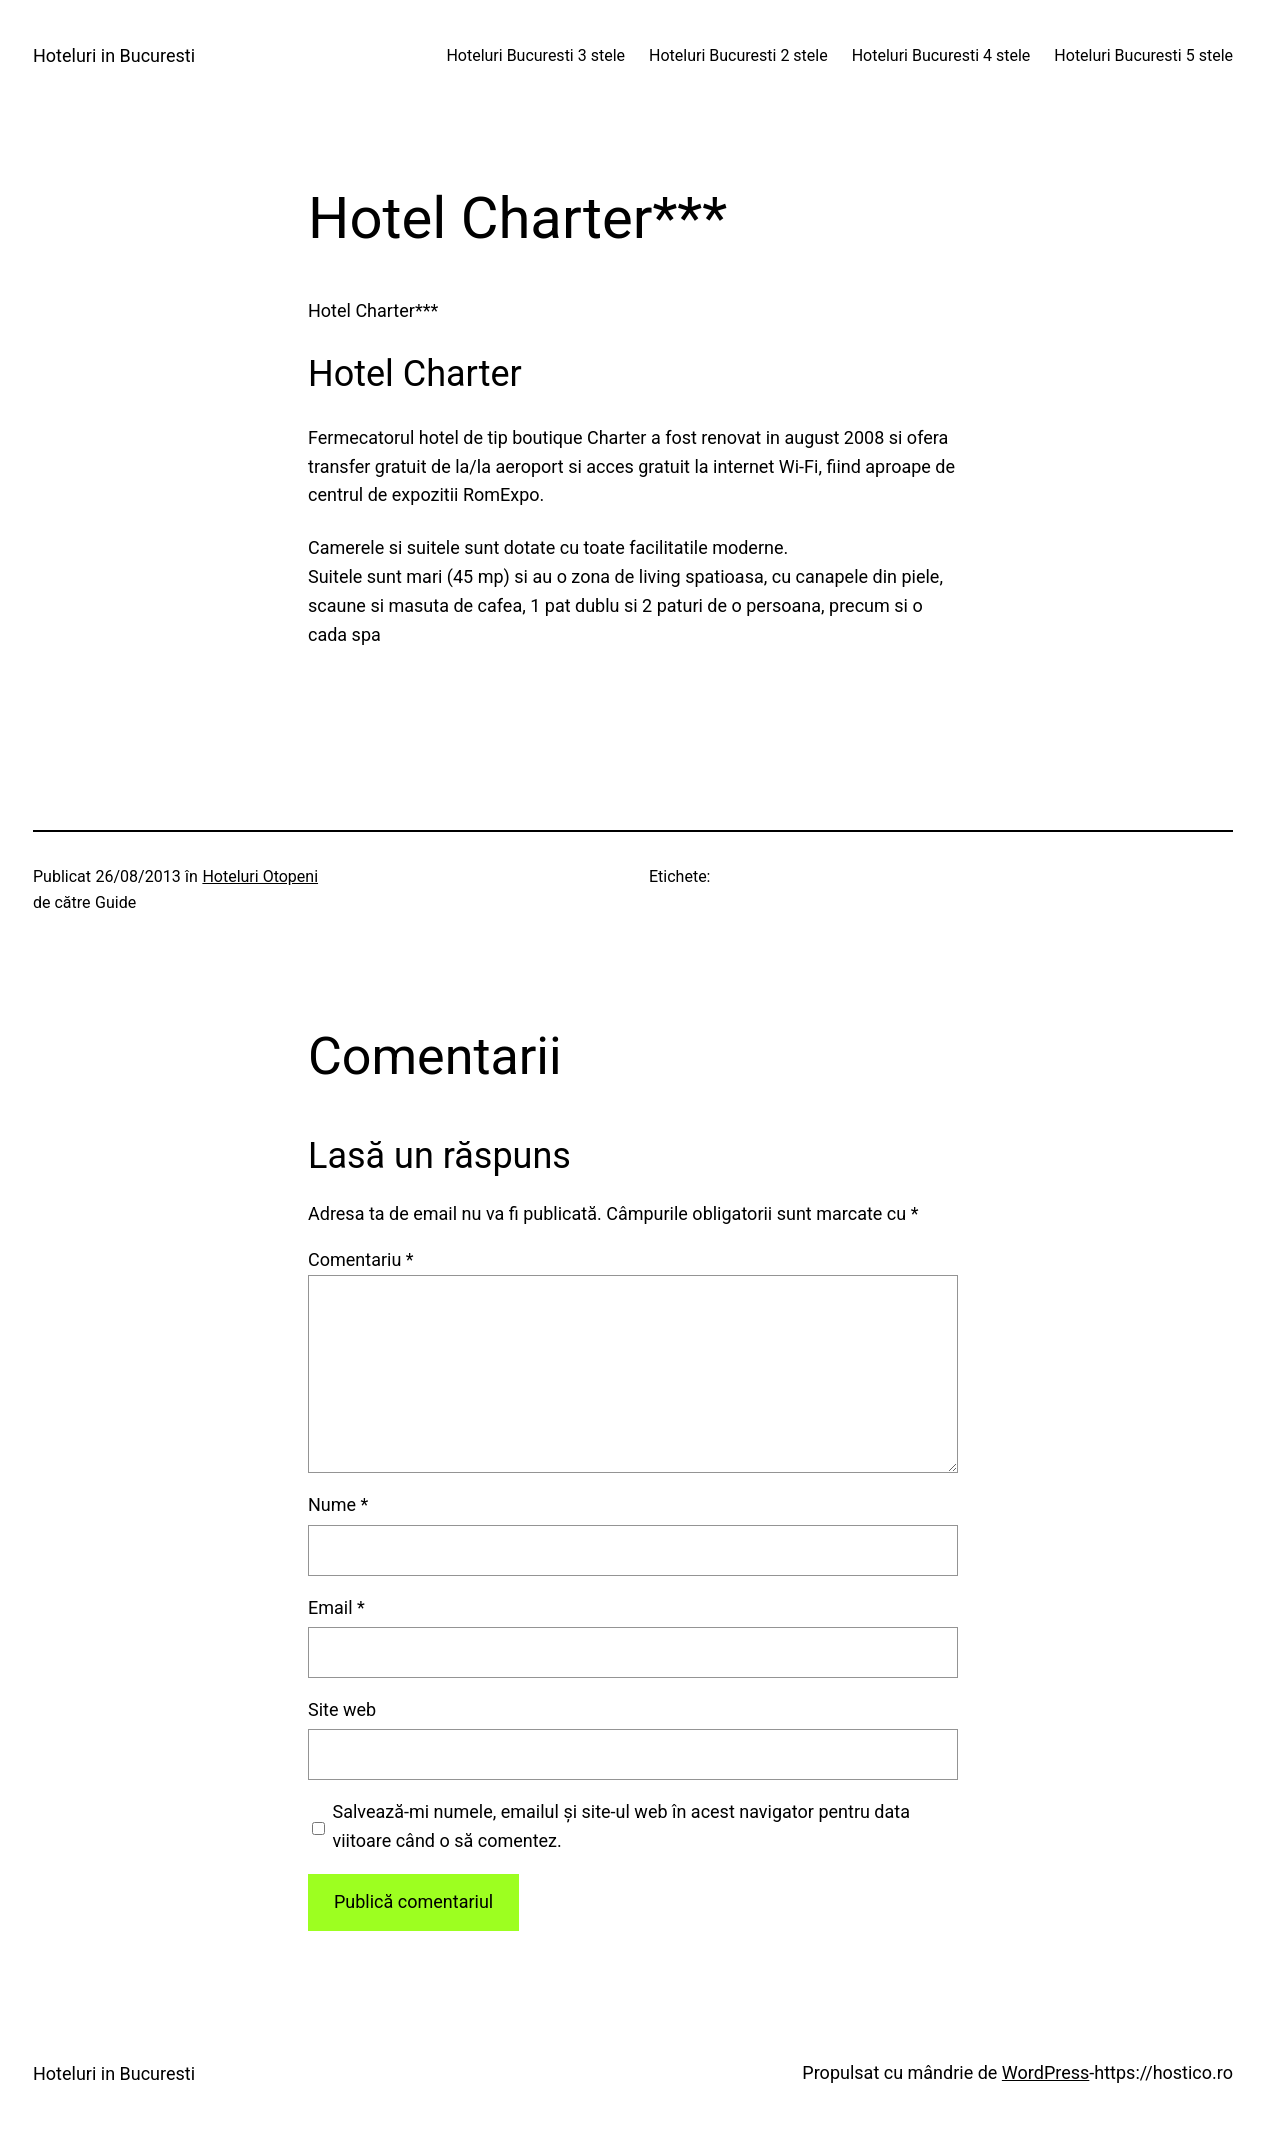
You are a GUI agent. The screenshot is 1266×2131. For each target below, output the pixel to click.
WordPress (1045, 2072)
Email (336, 1607)
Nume (338, 1504)
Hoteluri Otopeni (260, 876)
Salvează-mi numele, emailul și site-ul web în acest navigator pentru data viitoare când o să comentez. (622, 1826)
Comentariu (361, 1259)
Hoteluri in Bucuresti (114, 55)
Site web (342, 1709)
